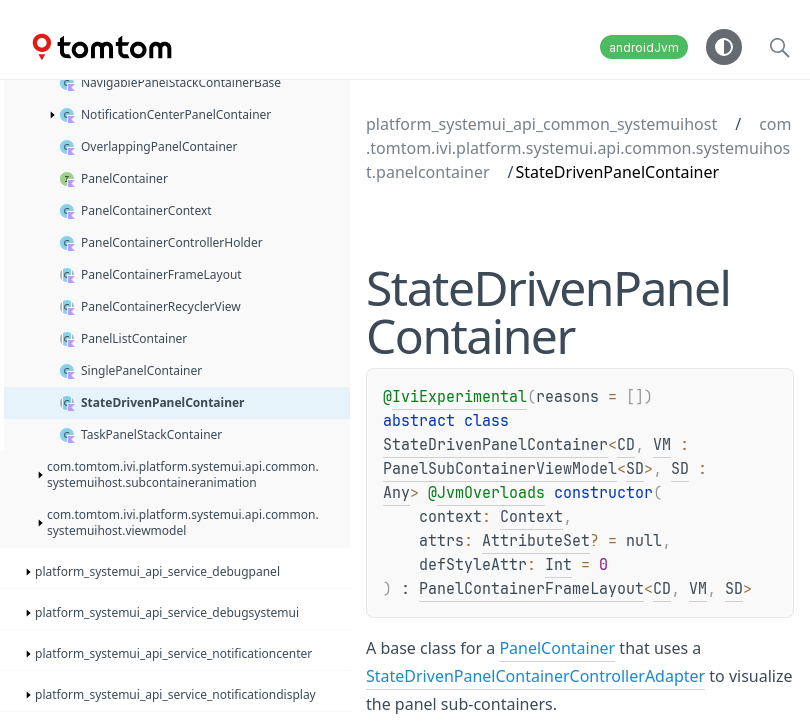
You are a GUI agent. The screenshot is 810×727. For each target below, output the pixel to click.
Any (396, 493)
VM (662, 445)
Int (558, 565)
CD (626, 445)
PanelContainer (557, 648)
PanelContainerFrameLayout (531, 589)
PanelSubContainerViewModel (500, 469)
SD (635, 469)
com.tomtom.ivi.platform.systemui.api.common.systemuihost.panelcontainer (579, 148)
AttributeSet (536, 541)
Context (531, 517)
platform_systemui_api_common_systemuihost (541, 124)
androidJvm (644, 47)
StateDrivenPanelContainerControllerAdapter (535, 676)
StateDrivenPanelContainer (495, 445)
